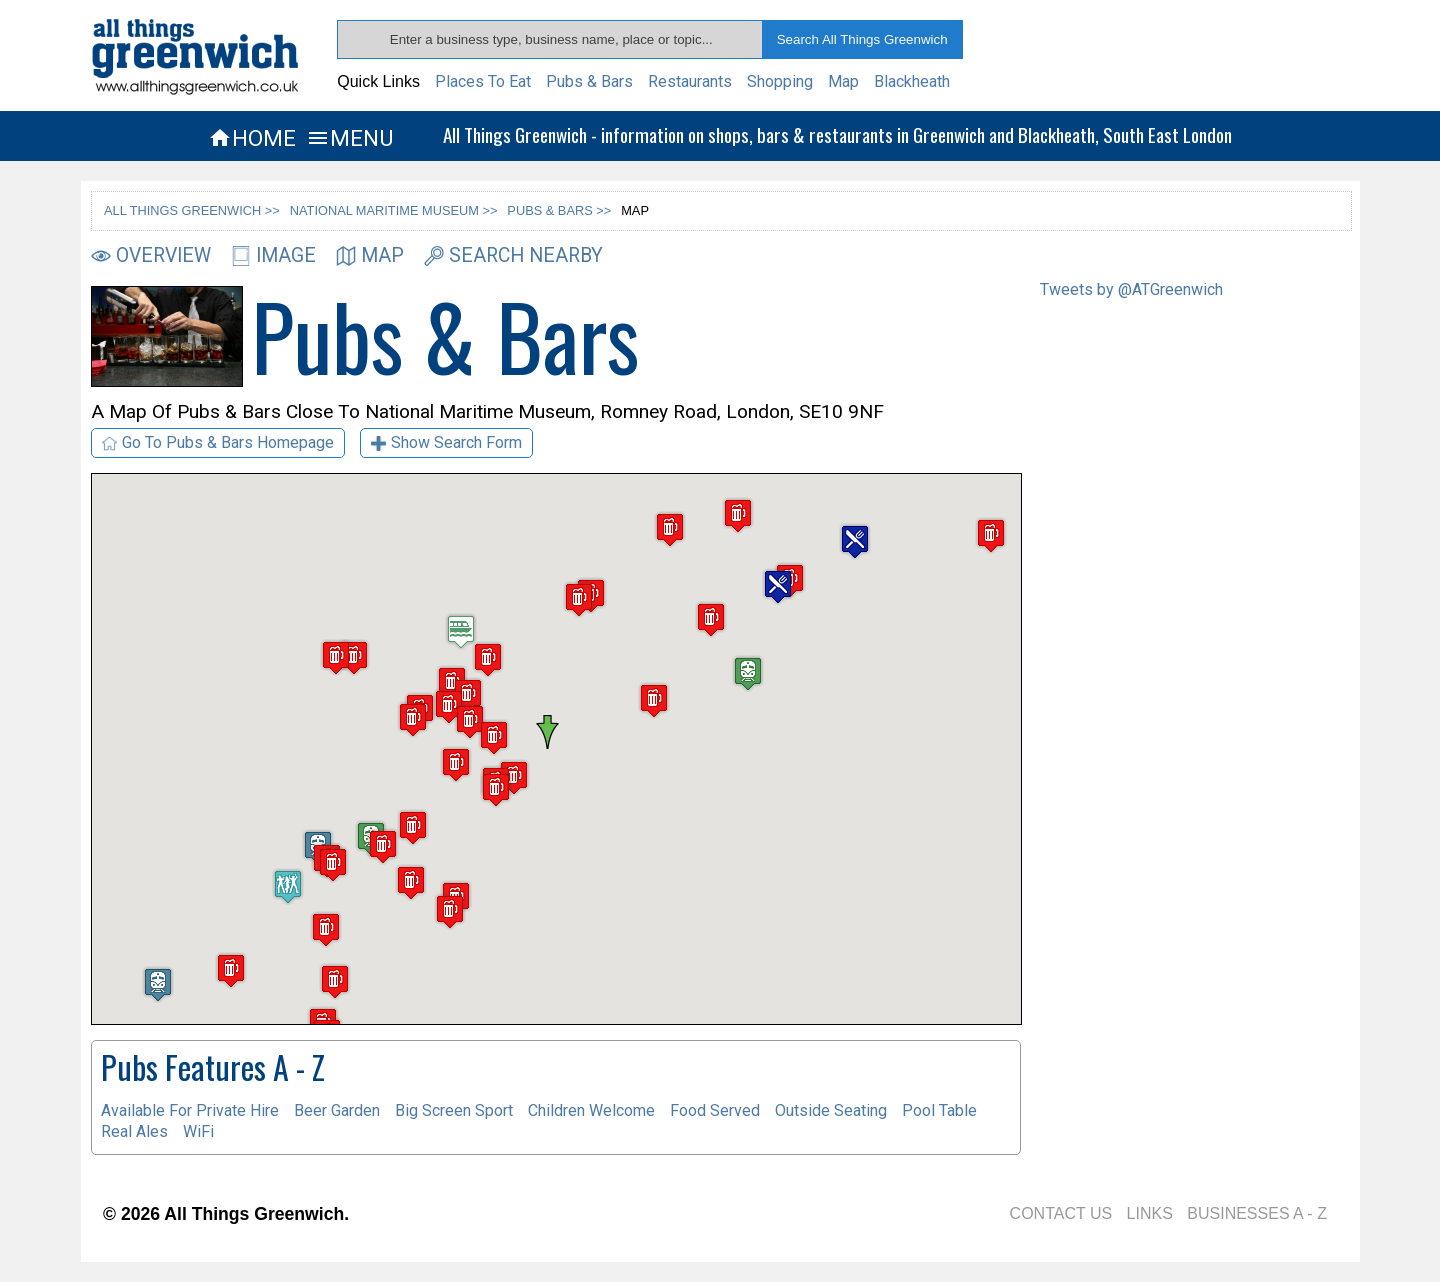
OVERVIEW (151, 255)
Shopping (780, 81)
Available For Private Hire (190, 1110)
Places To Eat (483, 81)
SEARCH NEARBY (513, 255)
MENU (349, 138)
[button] (555, 732)
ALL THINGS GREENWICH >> (192, 210)
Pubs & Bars (589, 81)
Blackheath (912, 81)
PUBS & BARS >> (559, 210)
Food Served (715, 1110)
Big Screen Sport (454, 1110)
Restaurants (690, 81)
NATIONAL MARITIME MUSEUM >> (394, 210)
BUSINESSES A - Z (1257, 1213)
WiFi (198, 1131)
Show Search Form (446, 442)
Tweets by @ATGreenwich (1131, 289)
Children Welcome (591, 1110)
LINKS (1150, 1213)
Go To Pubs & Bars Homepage (218, 442)
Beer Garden (337, 1110)
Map (843, 81)
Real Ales (134, 1131)
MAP (370, 255)
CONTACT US (1061, 1213)
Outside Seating (831, 1110)
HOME (252, 138)
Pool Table (939, 1110)
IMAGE (273, 255)
